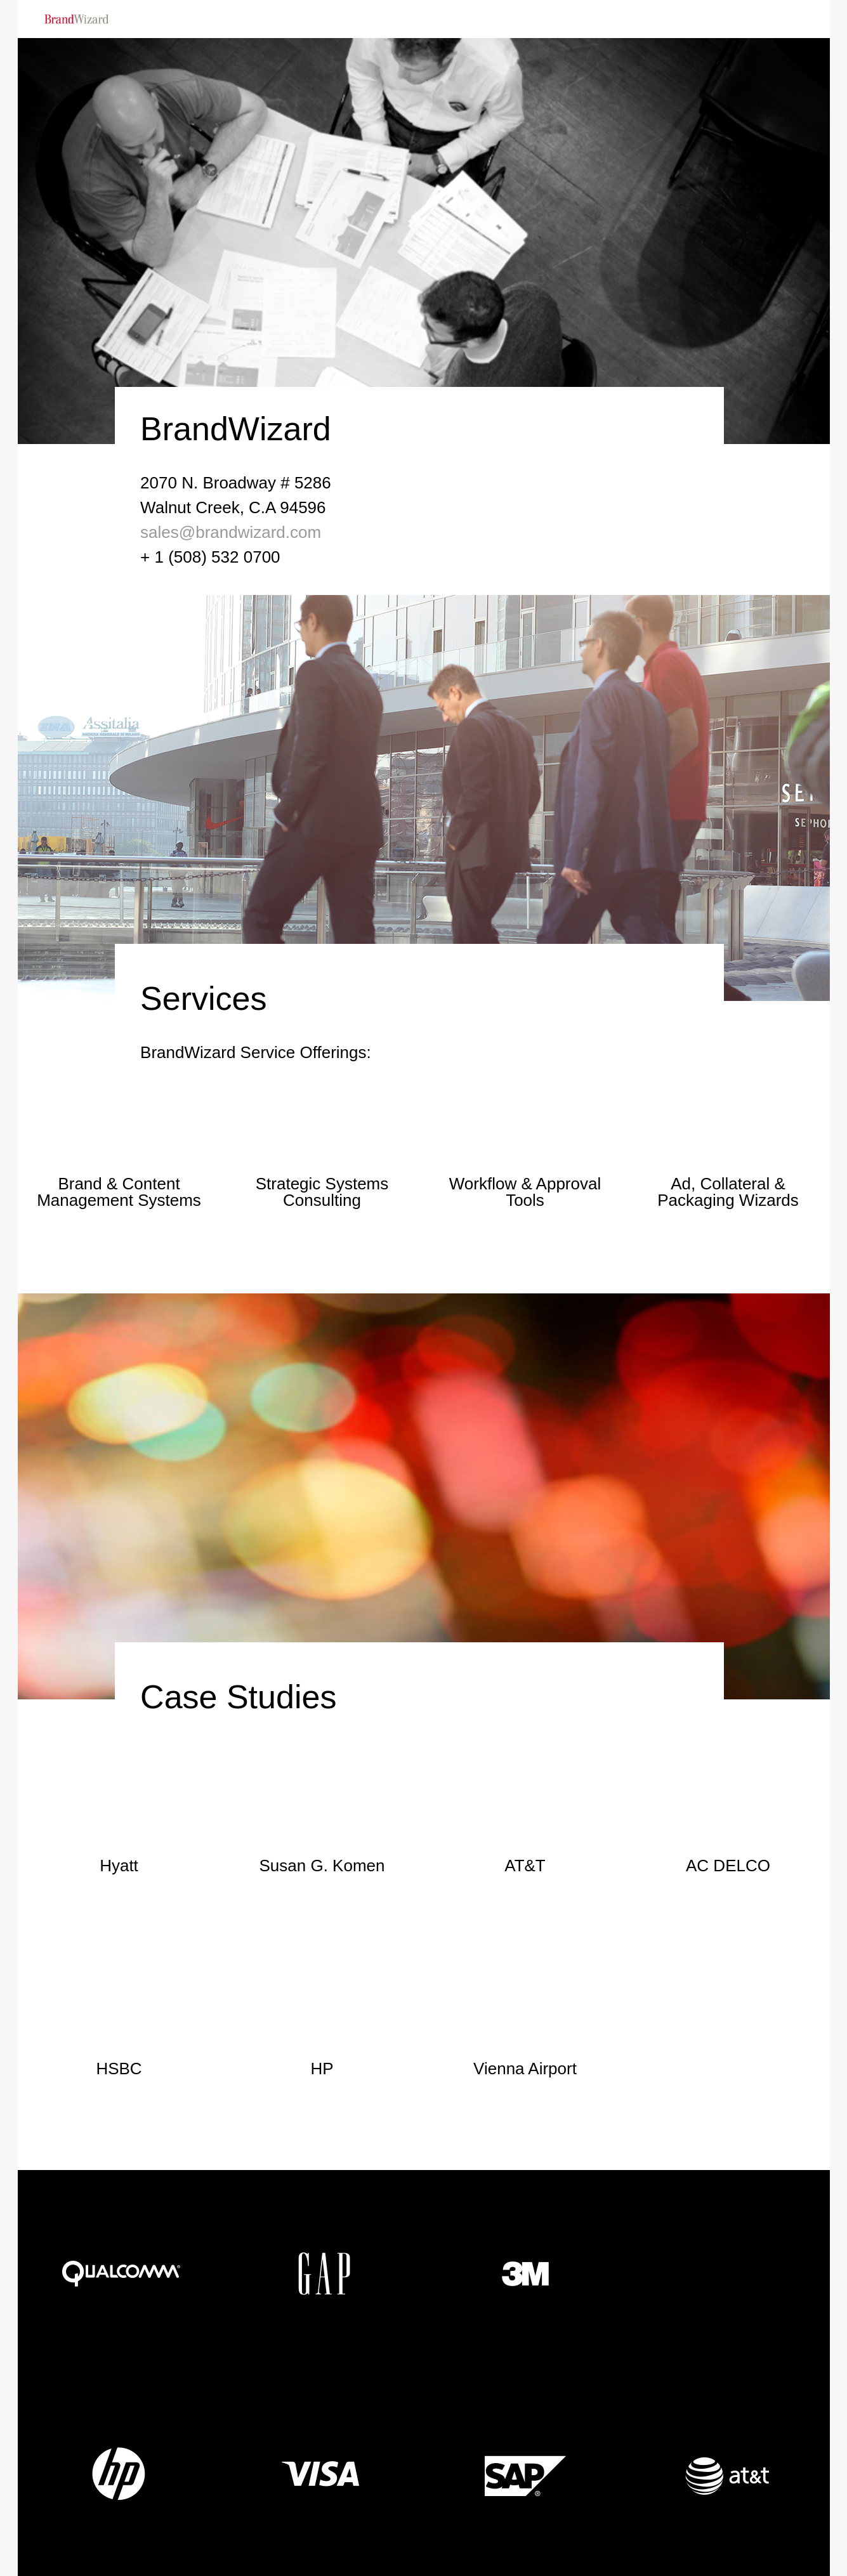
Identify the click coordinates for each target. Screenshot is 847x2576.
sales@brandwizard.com (230, 532)
